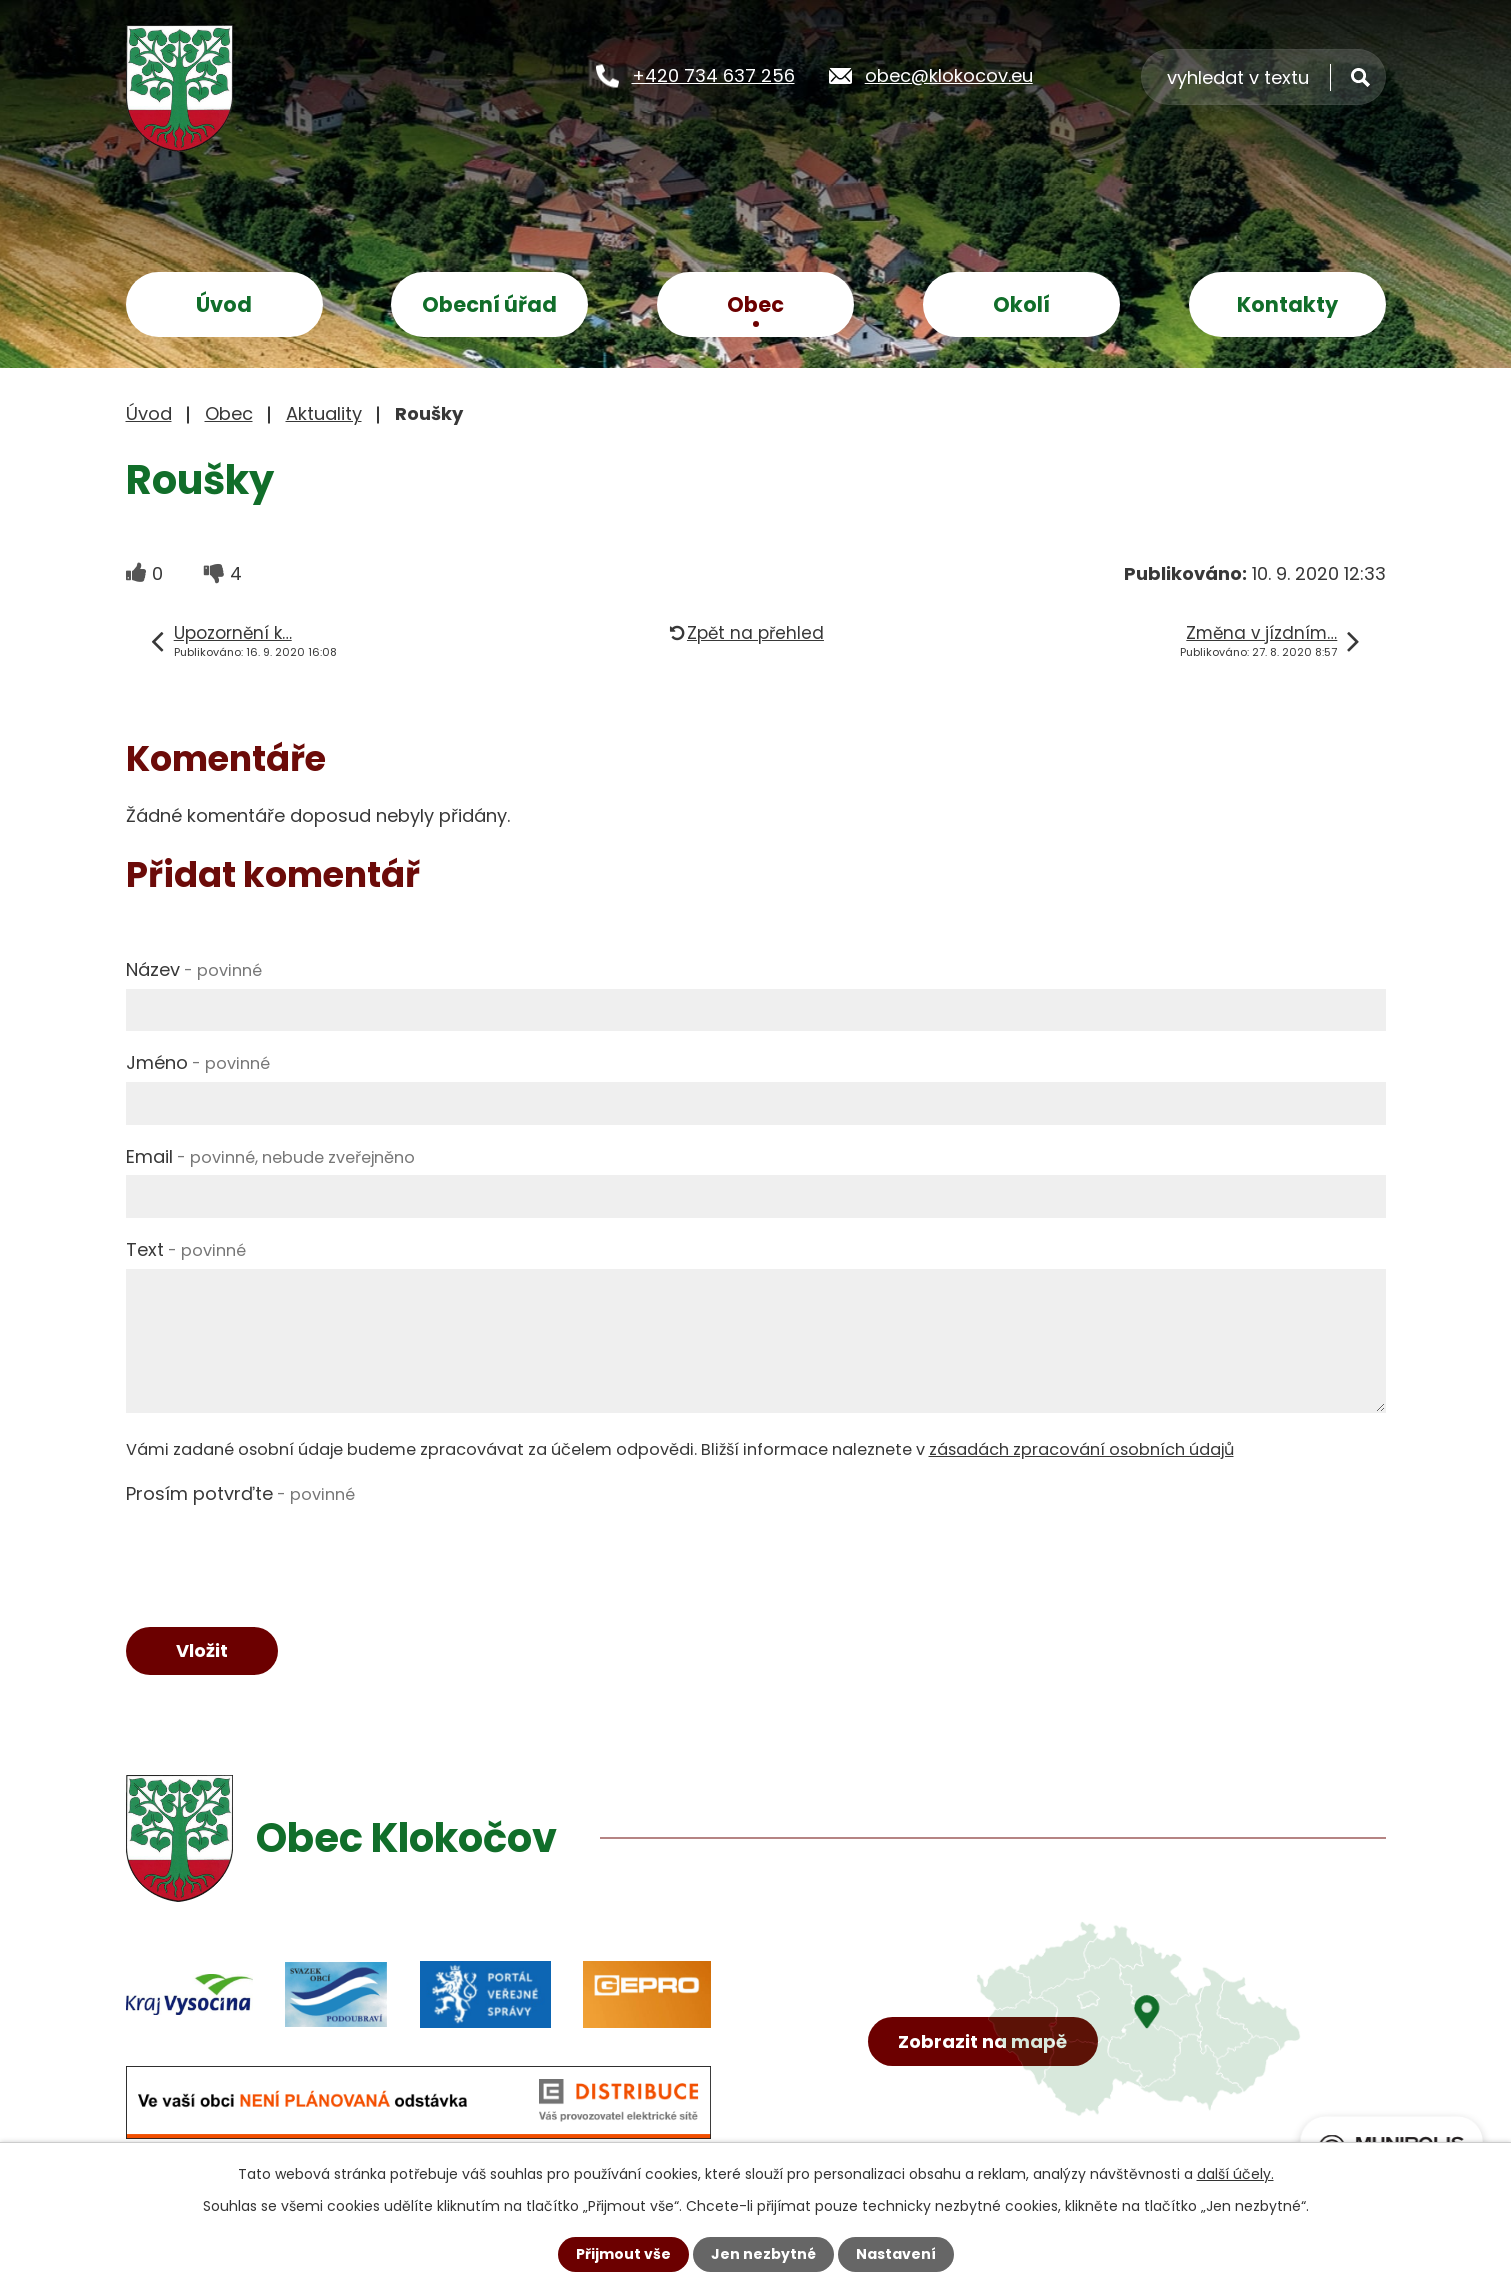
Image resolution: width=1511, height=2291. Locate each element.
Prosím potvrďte (240, 1493)
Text (186, 1249)
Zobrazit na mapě (982, 2041)
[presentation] (278, 1552)
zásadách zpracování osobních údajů (1081, 1449)
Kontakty (1287, 304)
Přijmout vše (623, 2254)
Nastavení (896, 2254)
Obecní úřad (489, 304)
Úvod (224, 304)
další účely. (1235, 2174)
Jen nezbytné (763, 2254)
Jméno (198, 1062)
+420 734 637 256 (713, 75)
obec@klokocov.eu (949, 75)
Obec (755, 304)
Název (194, 969)
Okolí (1021, 304)
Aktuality (324, 413)
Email (270, 1156)
